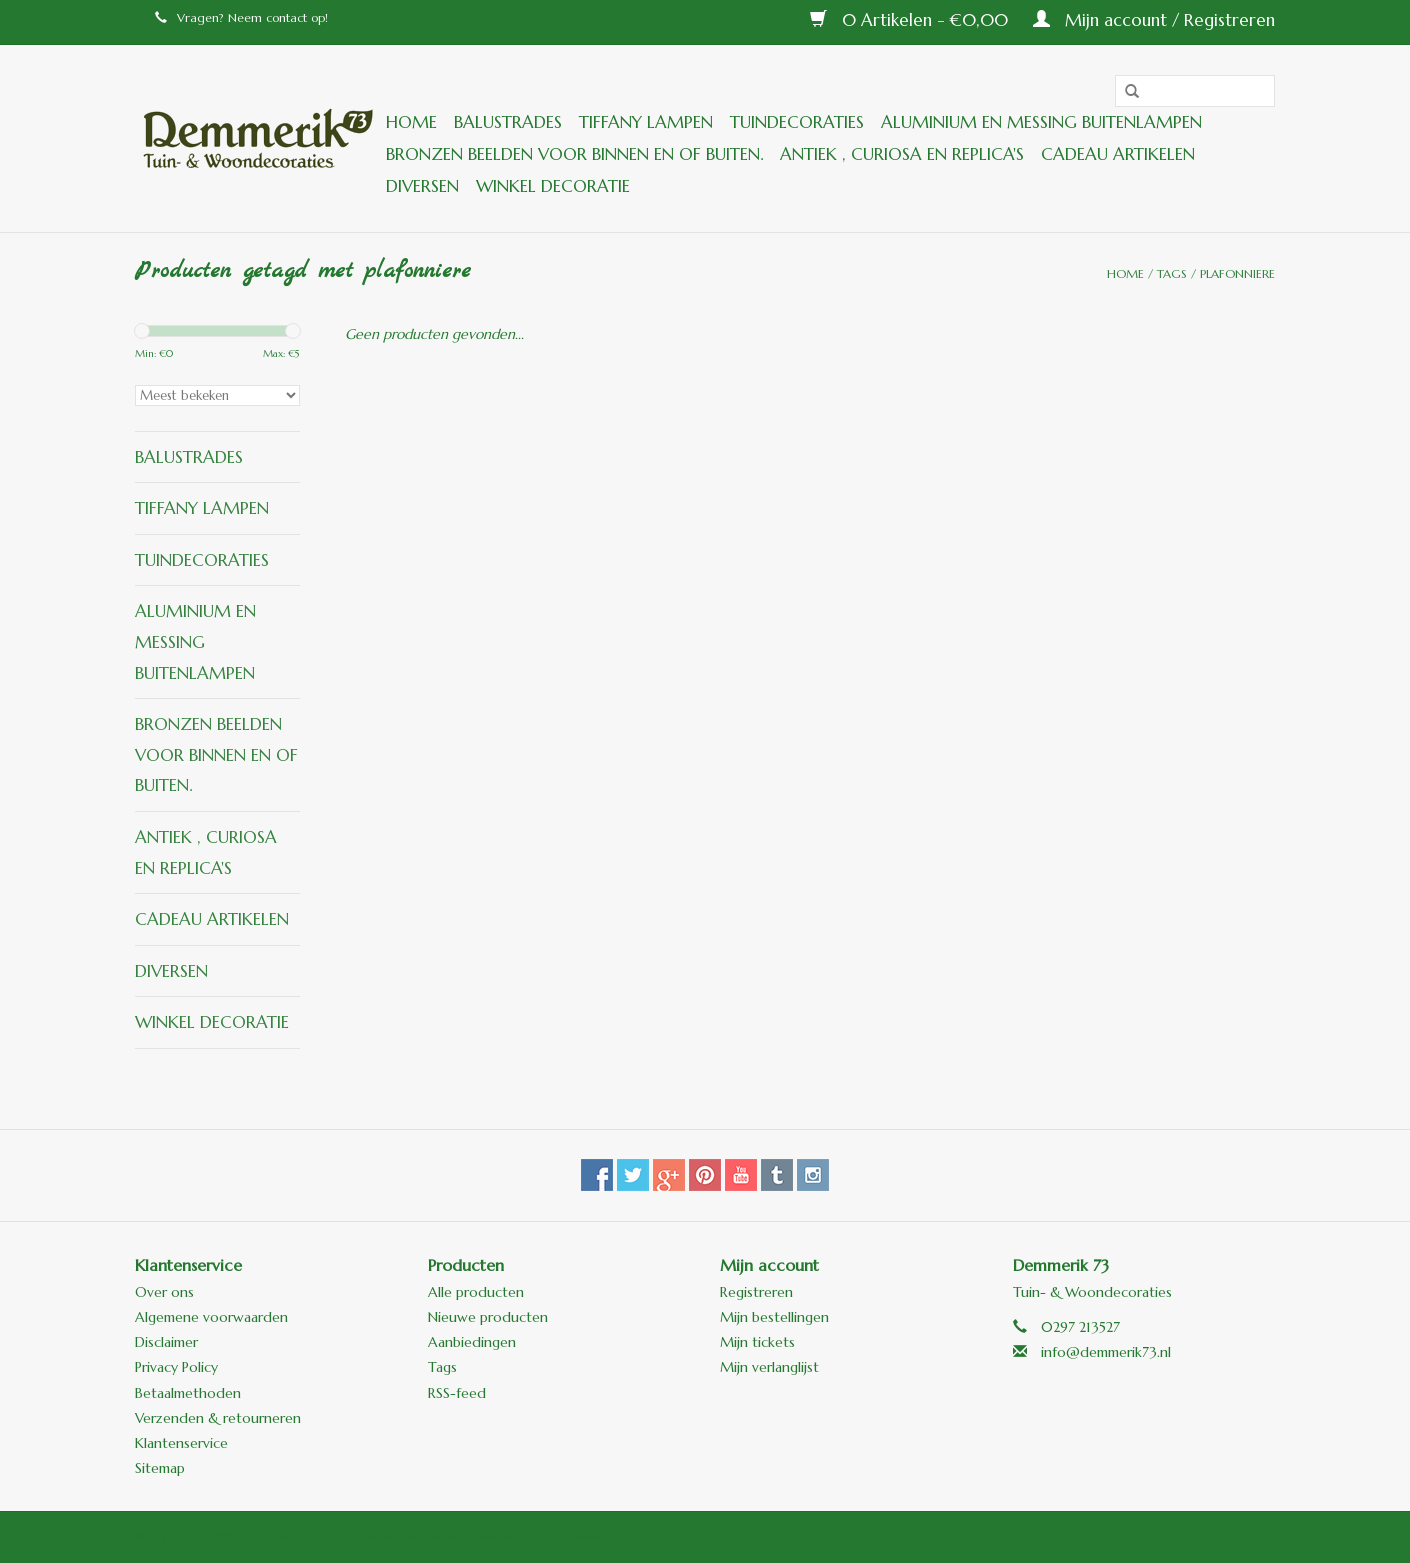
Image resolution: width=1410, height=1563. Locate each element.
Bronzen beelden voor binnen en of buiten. (574, 154)
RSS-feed (457, 1393)
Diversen (422, 186)
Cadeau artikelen (1118, 154)
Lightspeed (570, 1536)
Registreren (756, 1292)
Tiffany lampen (646, 122)
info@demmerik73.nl (1106, 1352)
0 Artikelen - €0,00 (911, 20)
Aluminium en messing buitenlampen (1041, 122)
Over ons (164, 1292)
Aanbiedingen (472, 1342)
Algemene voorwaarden (211, 1317)
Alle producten (476, 1292)
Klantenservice (181, 1443)
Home (411, 122)
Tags (1172, 273)
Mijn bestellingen (774, 1317)
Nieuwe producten (488, 1317)
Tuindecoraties (797, 122)
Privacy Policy (176, 1367)
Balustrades (508, 122)
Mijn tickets (757, 1342)
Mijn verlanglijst (769, 1367)
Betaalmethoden (188, 1393)
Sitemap (160, 1468)
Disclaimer (166, 1342)
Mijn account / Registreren (1154, 20)
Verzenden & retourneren (218, 1418)
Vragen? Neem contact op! (241, 17)
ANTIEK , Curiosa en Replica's (902, 154)
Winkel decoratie (553, 186)
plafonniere (1237, 273)
